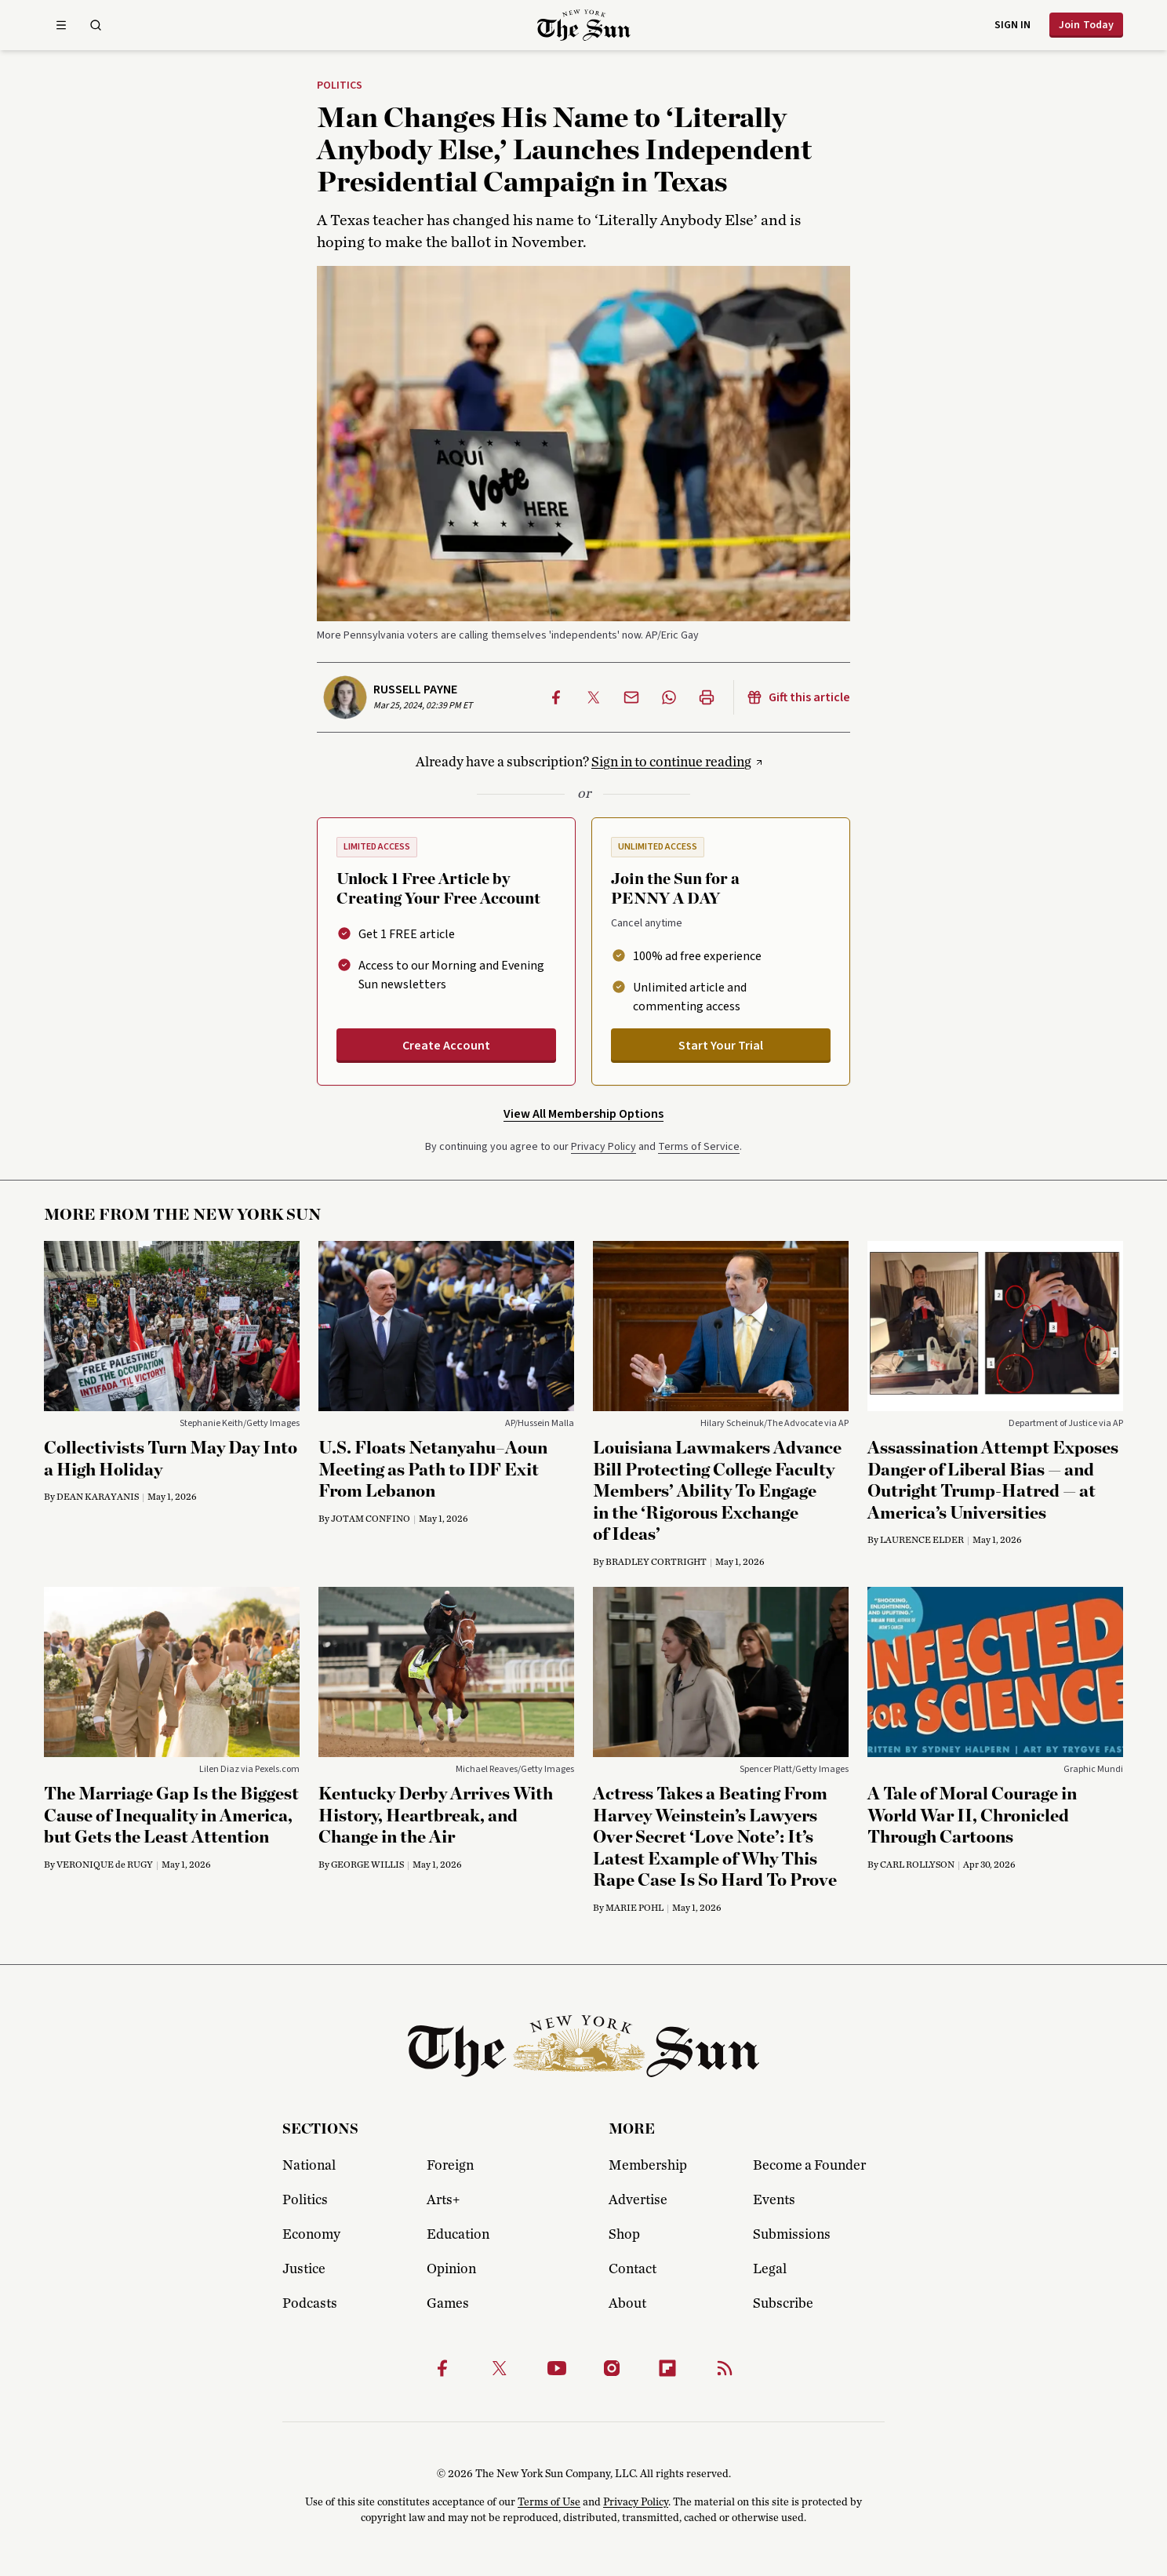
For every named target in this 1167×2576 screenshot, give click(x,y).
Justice (303, 2269)
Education (458, 2235)
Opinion (451, 2269)
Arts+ (443, 2200)
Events (774, 2200)
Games (448, 2304)
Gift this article (798, 697)
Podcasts (309, 2304)
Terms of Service (699, 1147)
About (627, 2304)
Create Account (446, 1045)
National (309, 2166)
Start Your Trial (720, 1045)
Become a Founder (809, 2166)
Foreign (450, 2166)
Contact (632, 2269)
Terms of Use (549, 2502)
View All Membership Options (583, 1113)
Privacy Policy (603, 1147)
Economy (311, 2235)
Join (1086, 25)
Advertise (638, 2200)
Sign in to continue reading (671, 762)
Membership (648, 2166)
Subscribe (783, 2304)
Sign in (1012, 25)
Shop (624, 2235)
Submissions (792, 2235)
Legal (770, 2269)
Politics (339, 86)
